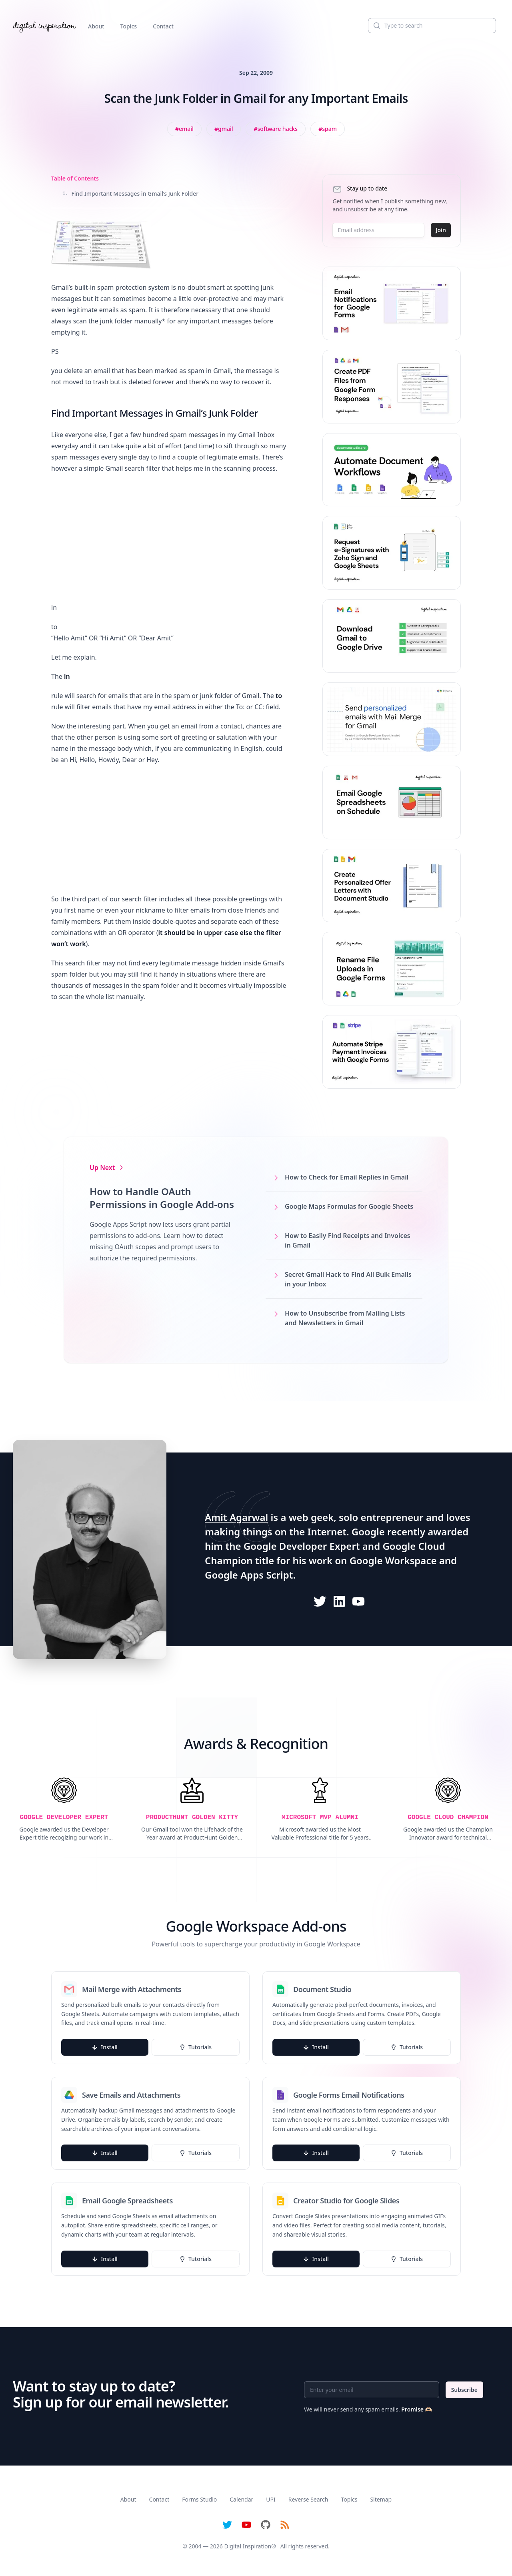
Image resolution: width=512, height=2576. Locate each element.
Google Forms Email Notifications (348, 2095)
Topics (128, 26)
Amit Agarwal (236, 1517)
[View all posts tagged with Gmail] (223, 129)
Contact (163, 26)
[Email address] (378, 230)
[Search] (432, 25)
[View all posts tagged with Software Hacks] (276, 129)
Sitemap (381, 2499)
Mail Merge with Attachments (131, 1989)
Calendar (241, 2499)
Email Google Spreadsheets (127, 2200)
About (96, 26)
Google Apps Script (249, 1574)
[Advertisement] (170, 538)
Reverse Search (308, 2499)
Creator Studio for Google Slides (346, 2200)
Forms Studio (199, 2499)
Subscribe (464, 2389)
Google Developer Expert (302, 1546)
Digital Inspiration (248, 2546)
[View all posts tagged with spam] (327, 129)
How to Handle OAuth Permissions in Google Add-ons (162, 1198)
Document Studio (322, 1989)
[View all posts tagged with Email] (184, 129)
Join (441, 230)
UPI (270, 2499)
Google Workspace (393, 1560)
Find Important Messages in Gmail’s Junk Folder (130, 193)
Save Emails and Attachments (131, 2095)
